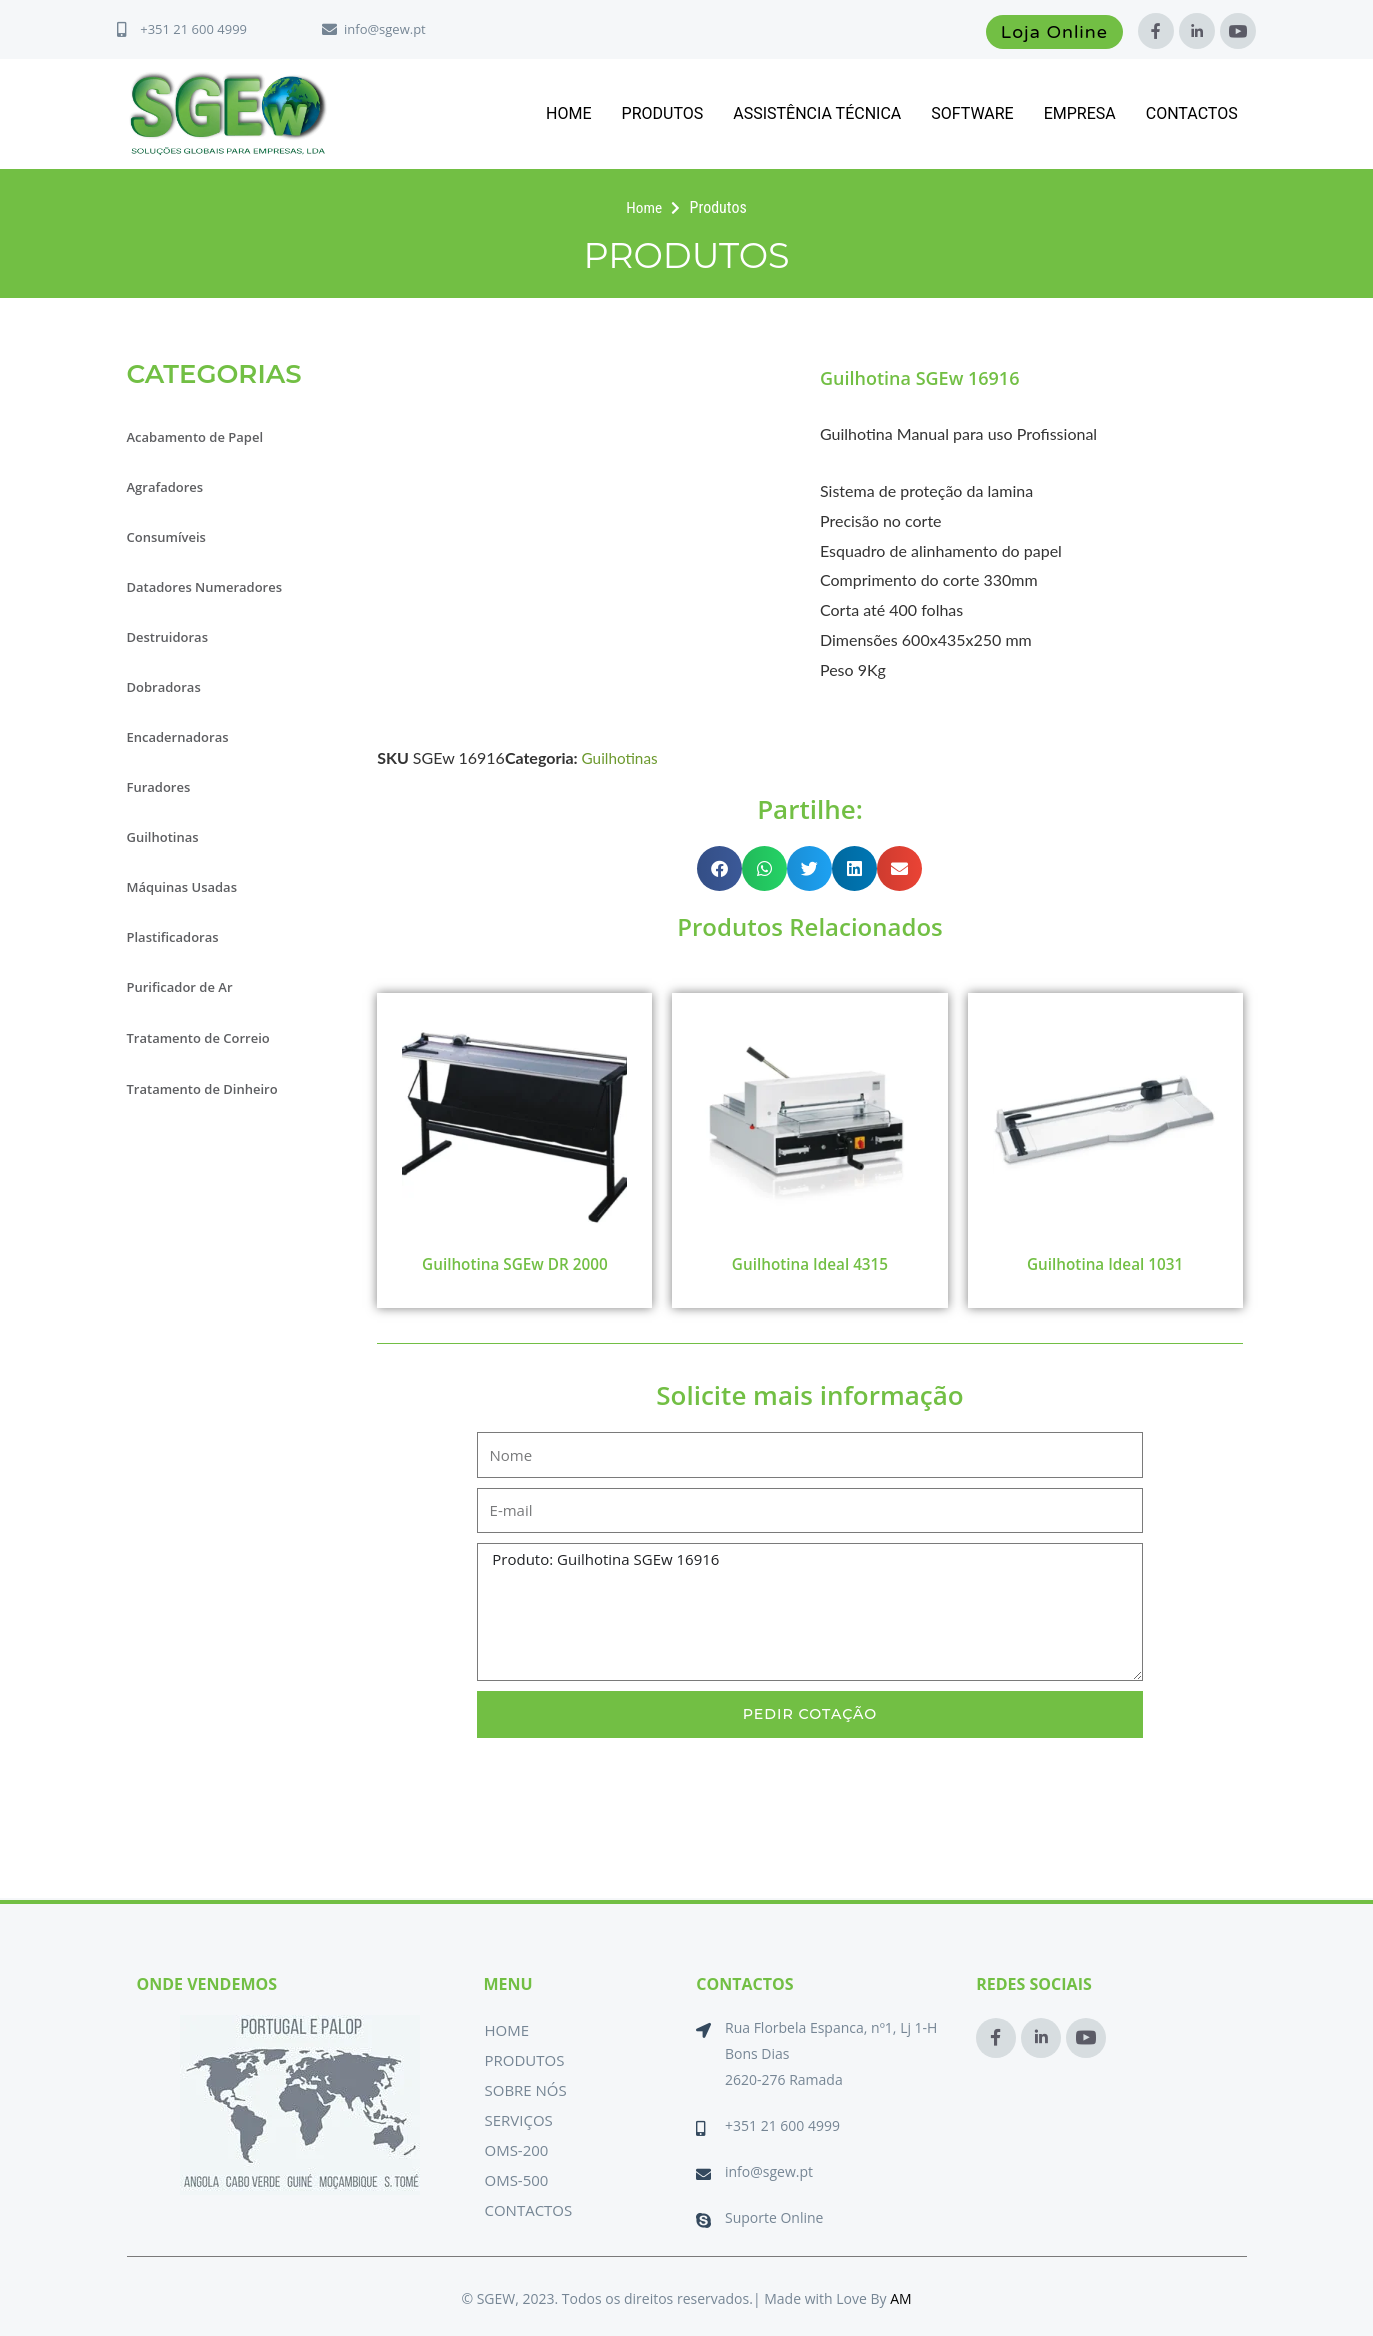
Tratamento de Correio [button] (209, 1037)
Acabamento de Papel (206, 437)
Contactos (1192, 113)
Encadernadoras (186, 737)
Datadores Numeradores (216, 587)
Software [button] (972, 113)
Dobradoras (170, 687)
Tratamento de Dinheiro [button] (214, 1087)
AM (900, 2298)
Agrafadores (171, 487)
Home (568, 113)
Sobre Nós (525, 2090)
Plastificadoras (180, 937)
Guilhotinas (168, 837)
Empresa (1080, 113)
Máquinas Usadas (191, 887)
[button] (719, 868)
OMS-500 (516, 2180)
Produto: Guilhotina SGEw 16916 (809, 1614)
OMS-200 (516, 2150)
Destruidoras (174, 637)
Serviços (518, 2120)
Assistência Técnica (817, 113)
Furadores (164, 787)
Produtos (663, 113)
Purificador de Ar (188, 987)
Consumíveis (173, 537)
